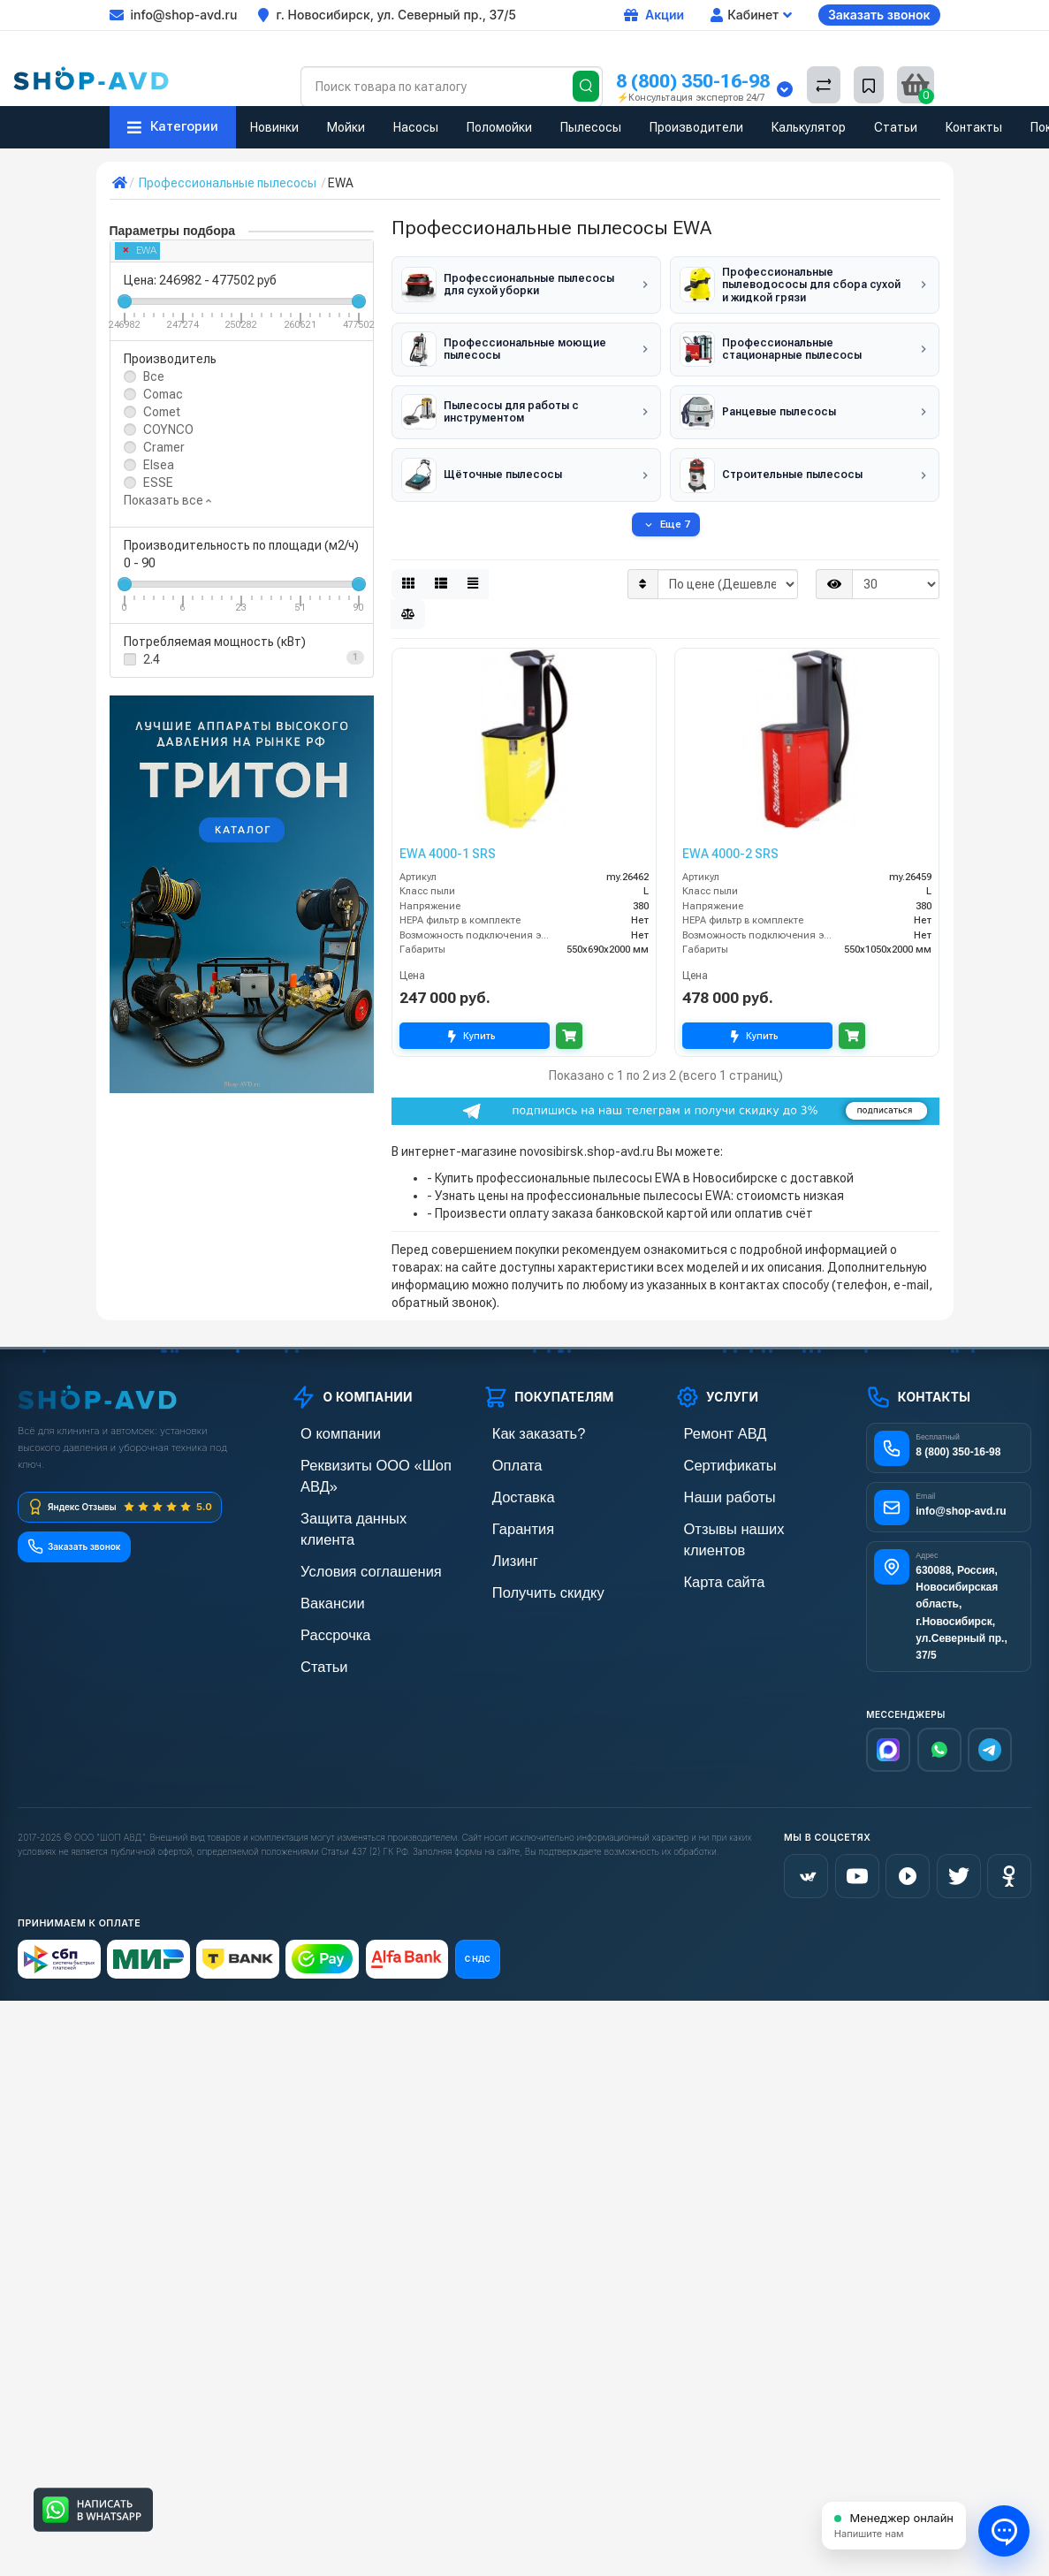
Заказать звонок (879, 14)
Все (153, 376)
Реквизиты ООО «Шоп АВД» (370, 1453)
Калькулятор (809, 127)
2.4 (151, 659)
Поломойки (499, 127)
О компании (324, 1423)
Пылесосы (590, 127)
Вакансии (318, 1543)
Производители (696, 127)
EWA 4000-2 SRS (730, 843)
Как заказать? (521, 1423)
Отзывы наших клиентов (743, 1513)
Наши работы (712, 1483)
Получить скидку (529, 1573)
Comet (161, 412)
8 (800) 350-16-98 (693, 81)
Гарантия (509, 1513)
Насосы (415, 127)
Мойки (346, 127)
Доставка (509, 1483)
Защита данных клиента (359, 1483)
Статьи (895, 127)
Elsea (158, 465)
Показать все (167, 500)
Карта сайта (708, 1543)
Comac (163, 394)
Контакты (974, 127)
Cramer (164, 447)
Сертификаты (713, 1453)
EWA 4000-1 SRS (447, 843)
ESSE (158, 482)
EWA (140, 250)
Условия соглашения (349, 1513)
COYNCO (168, 429)
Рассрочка (320, 1573)
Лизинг (502, 1543)
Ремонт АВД (709, 1423)
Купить (474, 1025)
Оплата (503, 1453)
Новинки (274, 127)
